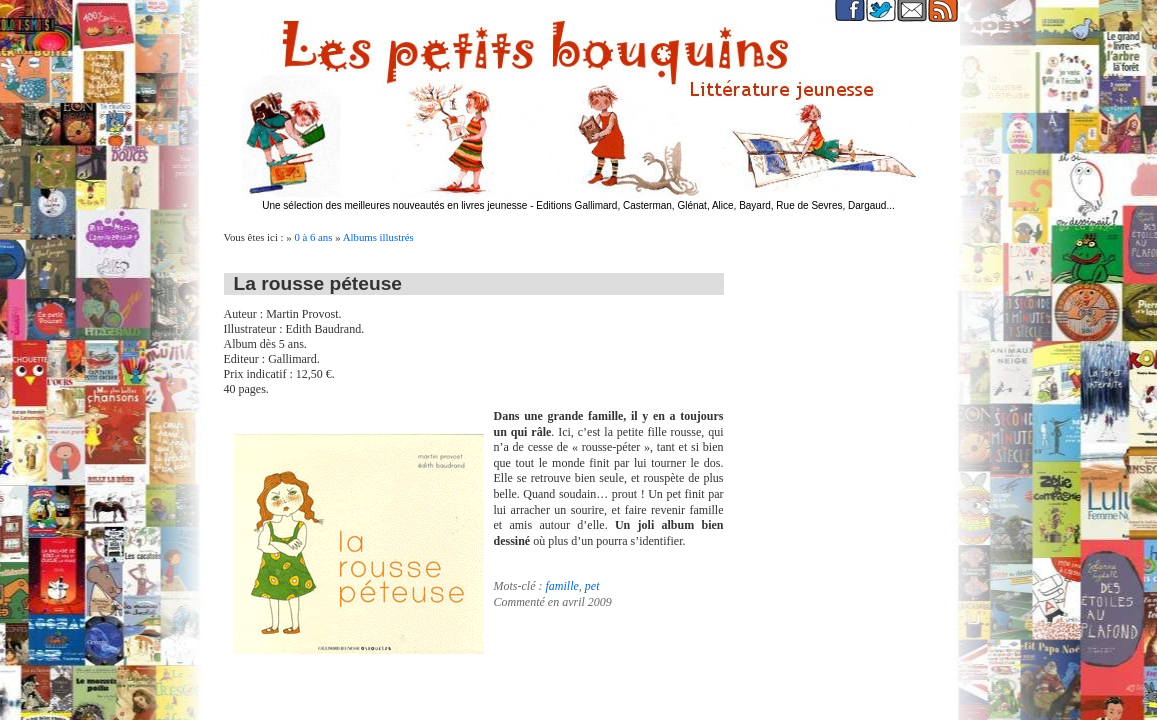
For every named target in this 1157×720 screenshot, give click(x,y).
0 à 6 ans (313, 237)
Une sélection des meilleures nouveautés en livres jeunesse (394, 205)
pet (592, 586)
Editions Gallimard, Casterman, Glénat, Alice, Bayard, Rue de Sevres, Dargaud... (715, 205)
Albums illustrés (378, 237)
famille (561, 586)
